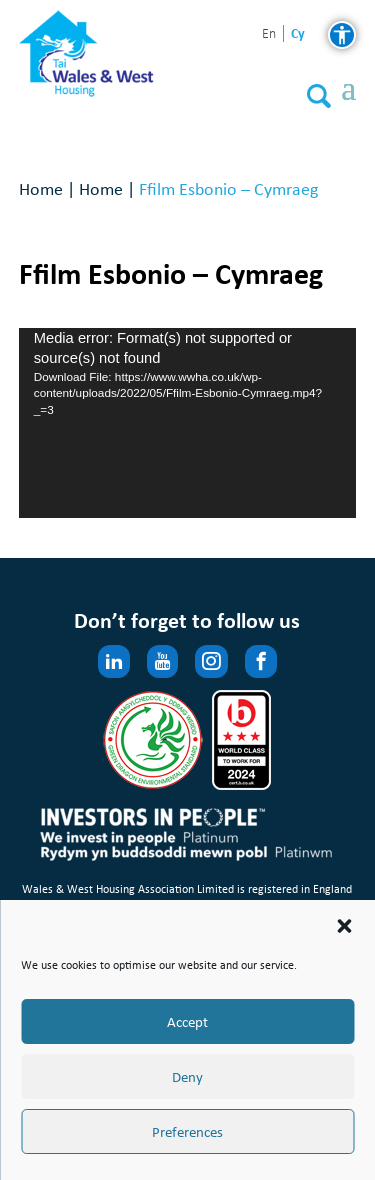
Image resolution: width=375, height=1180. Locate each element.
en (269, 34)
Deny (187, 1077)
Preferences (187, 1132)
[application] (188, 423)
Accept (187, 1022)
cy (298, 33)
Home (41, 188)
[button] (344, 926)
